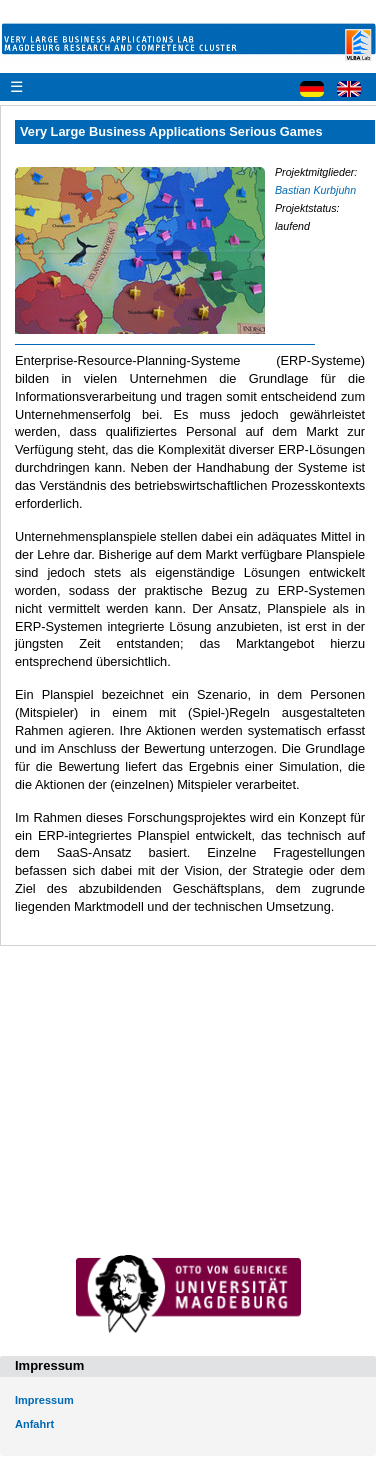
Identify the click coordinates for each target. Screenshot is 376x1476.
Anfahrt (34, 1424)
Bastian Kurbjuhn (315, 190)
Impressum (44, 1400)
